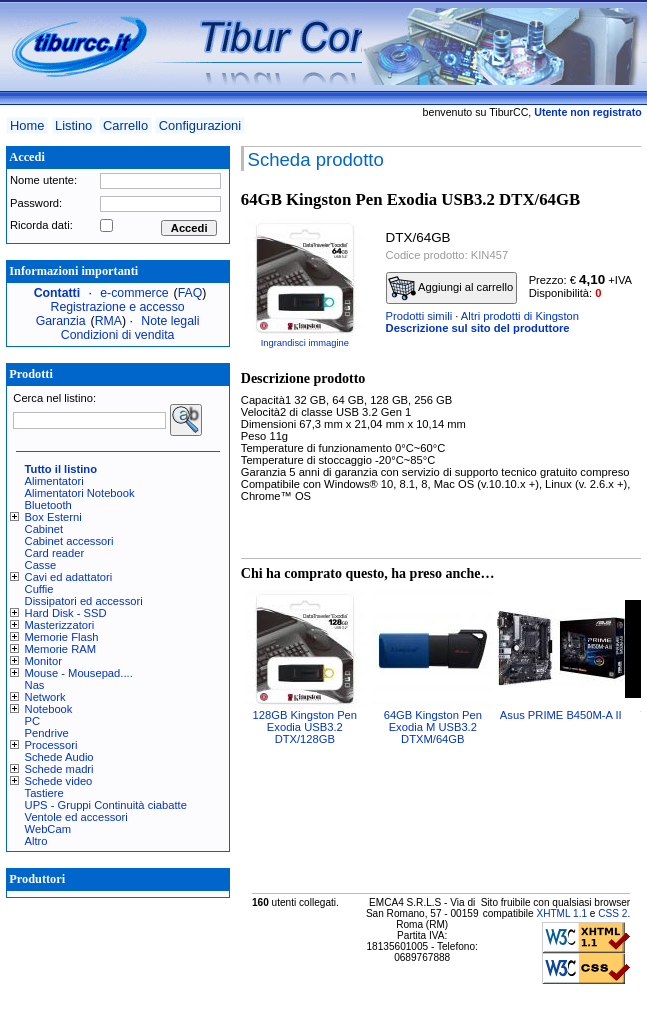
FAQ (190, 293)
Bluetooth (48, 505)
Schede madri (59, 769)
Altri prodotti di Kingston (520, 316)
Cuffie (39, 589)
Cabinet (44, 529)
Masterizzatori (60, 625)
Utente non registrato (587, 112)
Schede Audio (59, 757)
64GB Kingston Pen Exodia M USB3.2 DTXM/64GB (433, 727)
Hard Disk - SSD (66, 613)
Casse (41, 565)
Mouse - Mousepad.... (79, 673)
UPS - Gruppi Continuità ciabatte (106, 805)
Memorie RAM (60, 649)
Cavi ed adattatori (69, 577)
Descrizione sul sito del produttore (478, 328)
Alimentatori (54, 481)
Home (27, 125)
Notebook (49, 709)
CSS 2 (612, 913)
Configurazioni (200, 125)
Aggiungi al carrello (451, 288)
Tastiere (44, 793)
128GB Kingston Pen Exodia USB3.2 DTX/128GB (305, 727)
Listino (73, 125)
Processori (51, 745)
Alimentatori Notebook (80, 493)
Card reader (55, 553)
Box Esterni (53, 517)
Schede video (59, 781)
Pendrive (47, 733)
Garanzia (61, 321)
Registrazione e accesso (118, 307)
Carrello (125, 125)
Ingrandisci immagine (305, 343)
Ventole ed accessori (76, 817)
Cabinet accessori (69, 541)
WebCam (48, 829)
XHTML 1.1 (561, 913)
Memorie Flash (62, 637)
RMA (108, 321)
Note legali (170, 321)
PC (33, 721)
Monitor (43, 661)
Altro (36, 841)
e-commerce (134, 293)
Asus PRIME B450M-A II (561, 715)
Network (45, 697)
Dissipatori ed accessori (84, 601)
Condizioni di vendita (118, 335)
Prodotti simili (419, 316)
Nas (35, 685)
